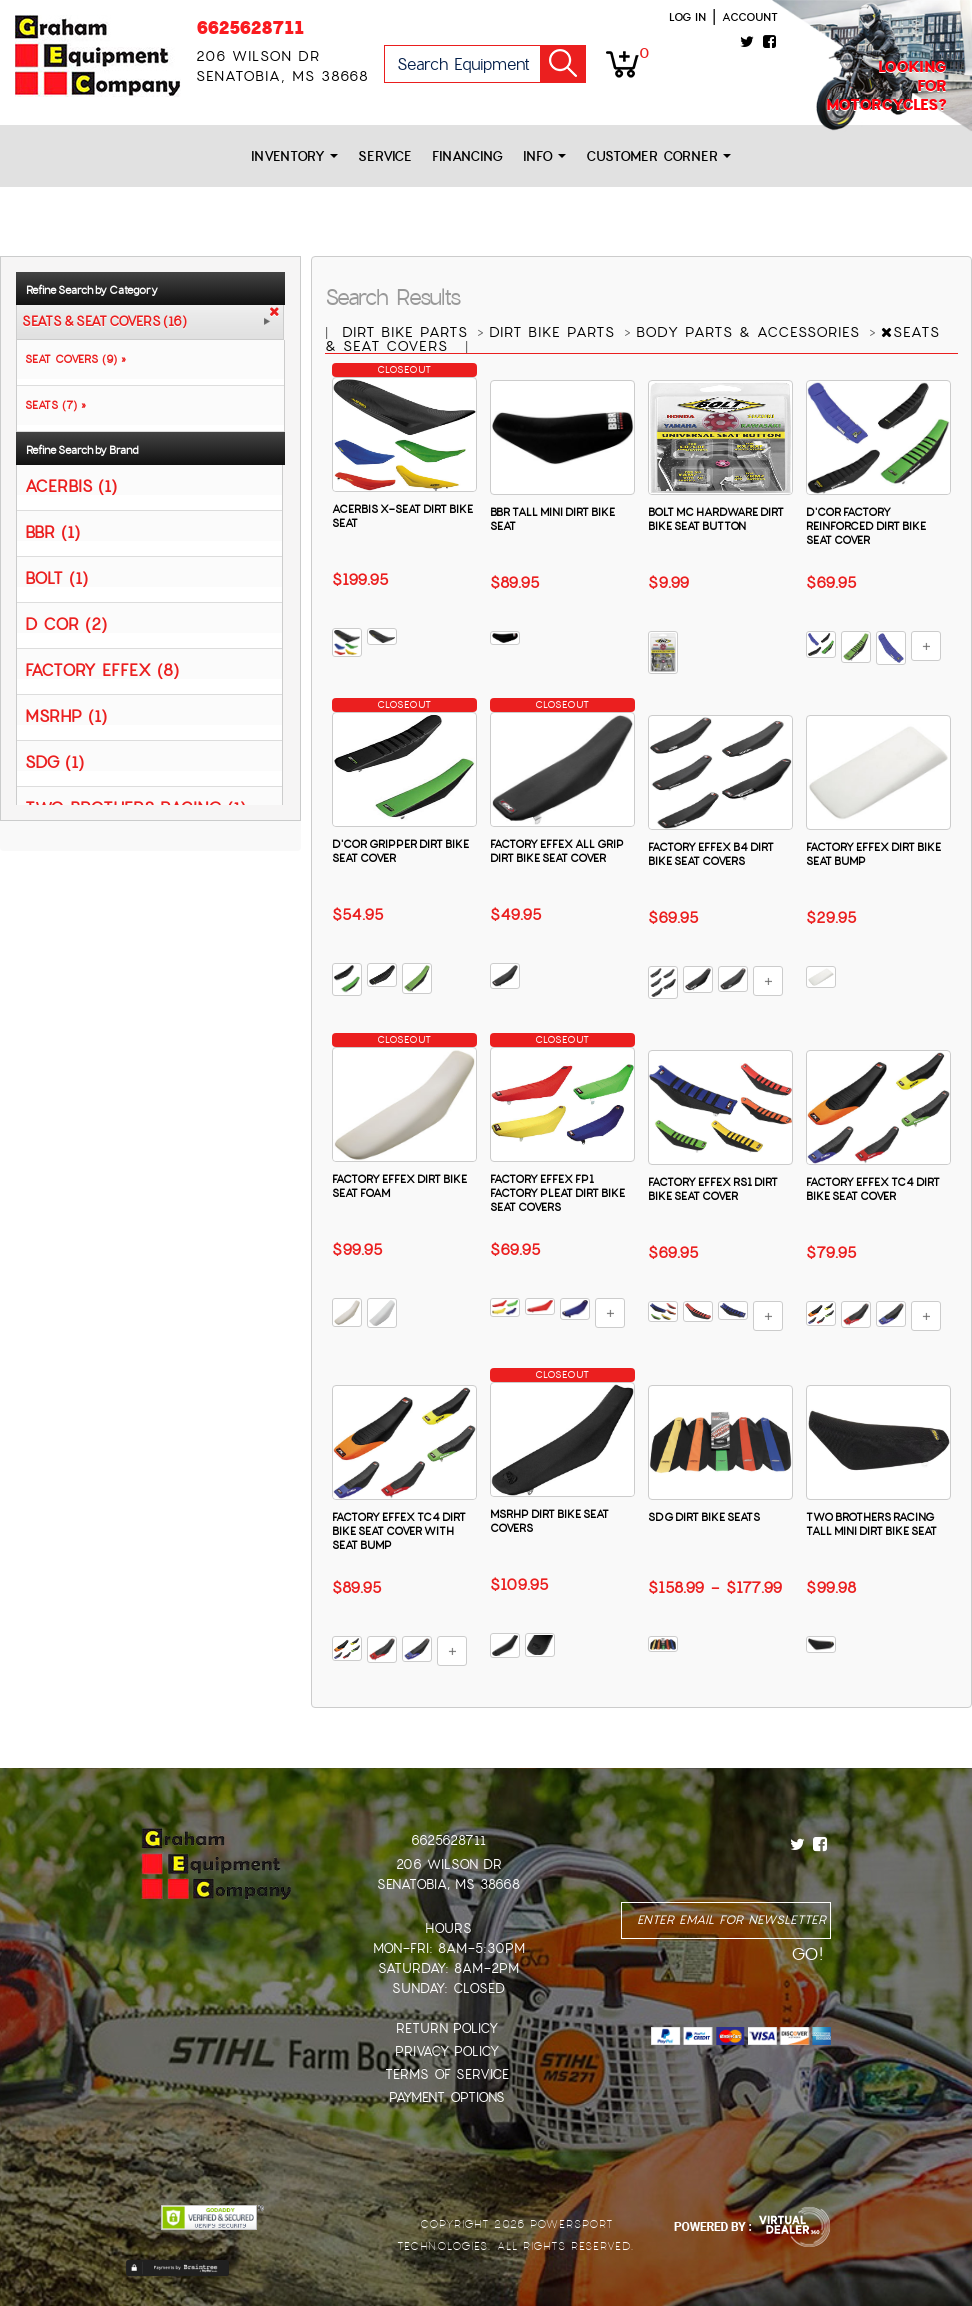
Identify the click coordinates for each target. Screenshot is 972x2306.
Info (544, 156)
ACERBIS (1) (71, 485)
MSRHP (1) (66, 715)
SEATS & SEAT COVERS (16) (104, 322)
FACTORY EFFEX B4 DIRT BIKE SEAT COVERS (711, 854)
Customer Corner (658, 156)
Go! (563, 64)
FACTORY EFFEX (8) (102, 669)
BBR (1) (52, 531)
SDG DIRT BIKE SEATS (704, 1517)
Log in (687, 17)
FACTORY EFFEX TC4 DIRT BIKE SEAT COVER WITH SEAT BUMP (399, 1531)
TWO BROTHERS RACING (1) (135, 807)
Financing (467, 156)
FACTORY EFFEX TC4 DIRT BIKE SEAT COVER (873, 1189)
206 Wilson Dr (449, 1864)
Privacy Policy (447, 2051)
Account (750, 17)
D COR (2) (66, 623)
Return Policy (447, 2028)
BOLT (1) (56, 577)
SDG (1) (54, 761)
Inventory (294, 156)
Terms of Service (447, 2074)
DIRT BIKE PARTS (408, 332)
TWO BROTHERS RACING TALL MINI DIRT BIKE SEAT (871, 1524)
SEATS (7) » (51, 405)
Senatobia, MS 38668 (448, 1884)
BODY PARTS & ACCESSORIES (751, 332)
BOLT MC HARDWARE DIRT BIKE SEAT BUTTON (716, 519)
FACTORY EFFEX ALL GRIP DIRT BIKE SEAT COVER (557, 851)
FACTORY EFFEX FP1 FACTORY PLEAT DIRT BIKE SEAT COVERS (557, 1193)
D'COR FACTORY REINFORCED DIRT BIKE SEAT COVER (866, 526)
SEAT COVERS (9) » (71, 359)
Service (385, 156)
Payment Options (447, 2097)
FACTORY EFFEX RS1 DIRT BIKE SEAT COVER (713, 1189)
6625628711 (250, 27)
